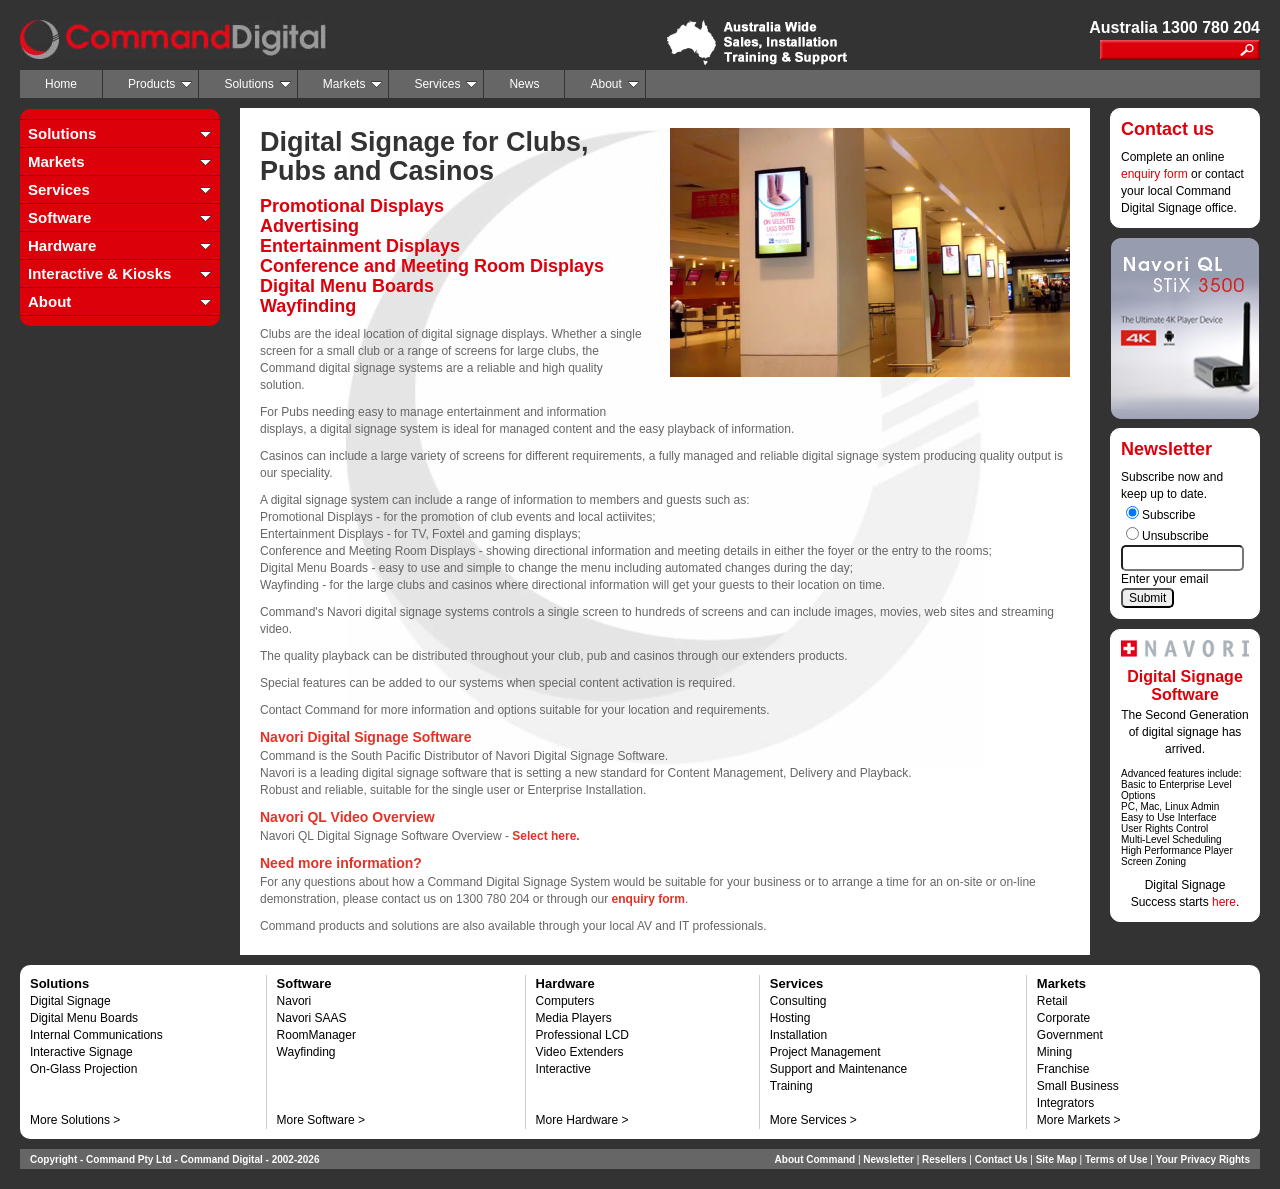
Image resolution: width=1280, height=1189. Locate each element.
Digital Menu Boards (84, 1018)
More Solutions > (75, 1120)
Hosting (790, 1018)
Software (59, 217)
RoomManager (316, 1035)
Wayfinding (306, 1052)
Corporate (1063, 1018)
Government (1070, 1035)
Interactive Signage (81, 1052)
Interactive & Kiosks (99, 273)
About (614, 84)
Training (791, 1086)
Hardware (62, 245)
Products (160, 84)
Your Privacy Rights (1203, 1159)
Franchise (1063, 1069)
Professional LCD (582, 1035)
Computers (565, 1001)
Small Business (1078, 1086)
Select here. (545, 836)
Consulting (798, 1001)
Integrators (1065, 1103)
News (524, 84)
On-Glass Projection (83, 1069)
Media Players (574, 1018)
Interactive (563, 1069)
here (1224, 902)
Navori (294, 1001)
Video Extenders (580, 1052)
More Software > (321, 1120)
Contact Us (1001, 1159)
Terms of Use (1116, 1159)
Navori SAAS (312, 1018)
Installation (798, 1035)
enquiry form (1154, 174)
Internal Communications (96, 1035)
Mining (1054, 1052)
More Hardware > (582, 1120)
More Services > (813, 1120)
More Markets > (1079, 1120)
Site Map (1056, 1159)
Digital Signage (70, 1001)
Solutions (257, 84)
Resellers (944, 1159)
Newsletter (888, 1159)
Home (61, 84)
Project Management (825, 1052)
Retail (1052, 1001)
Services (445, 84)
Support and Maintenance (838, 1069)
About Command (815, 1159)
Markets (353, 84)
